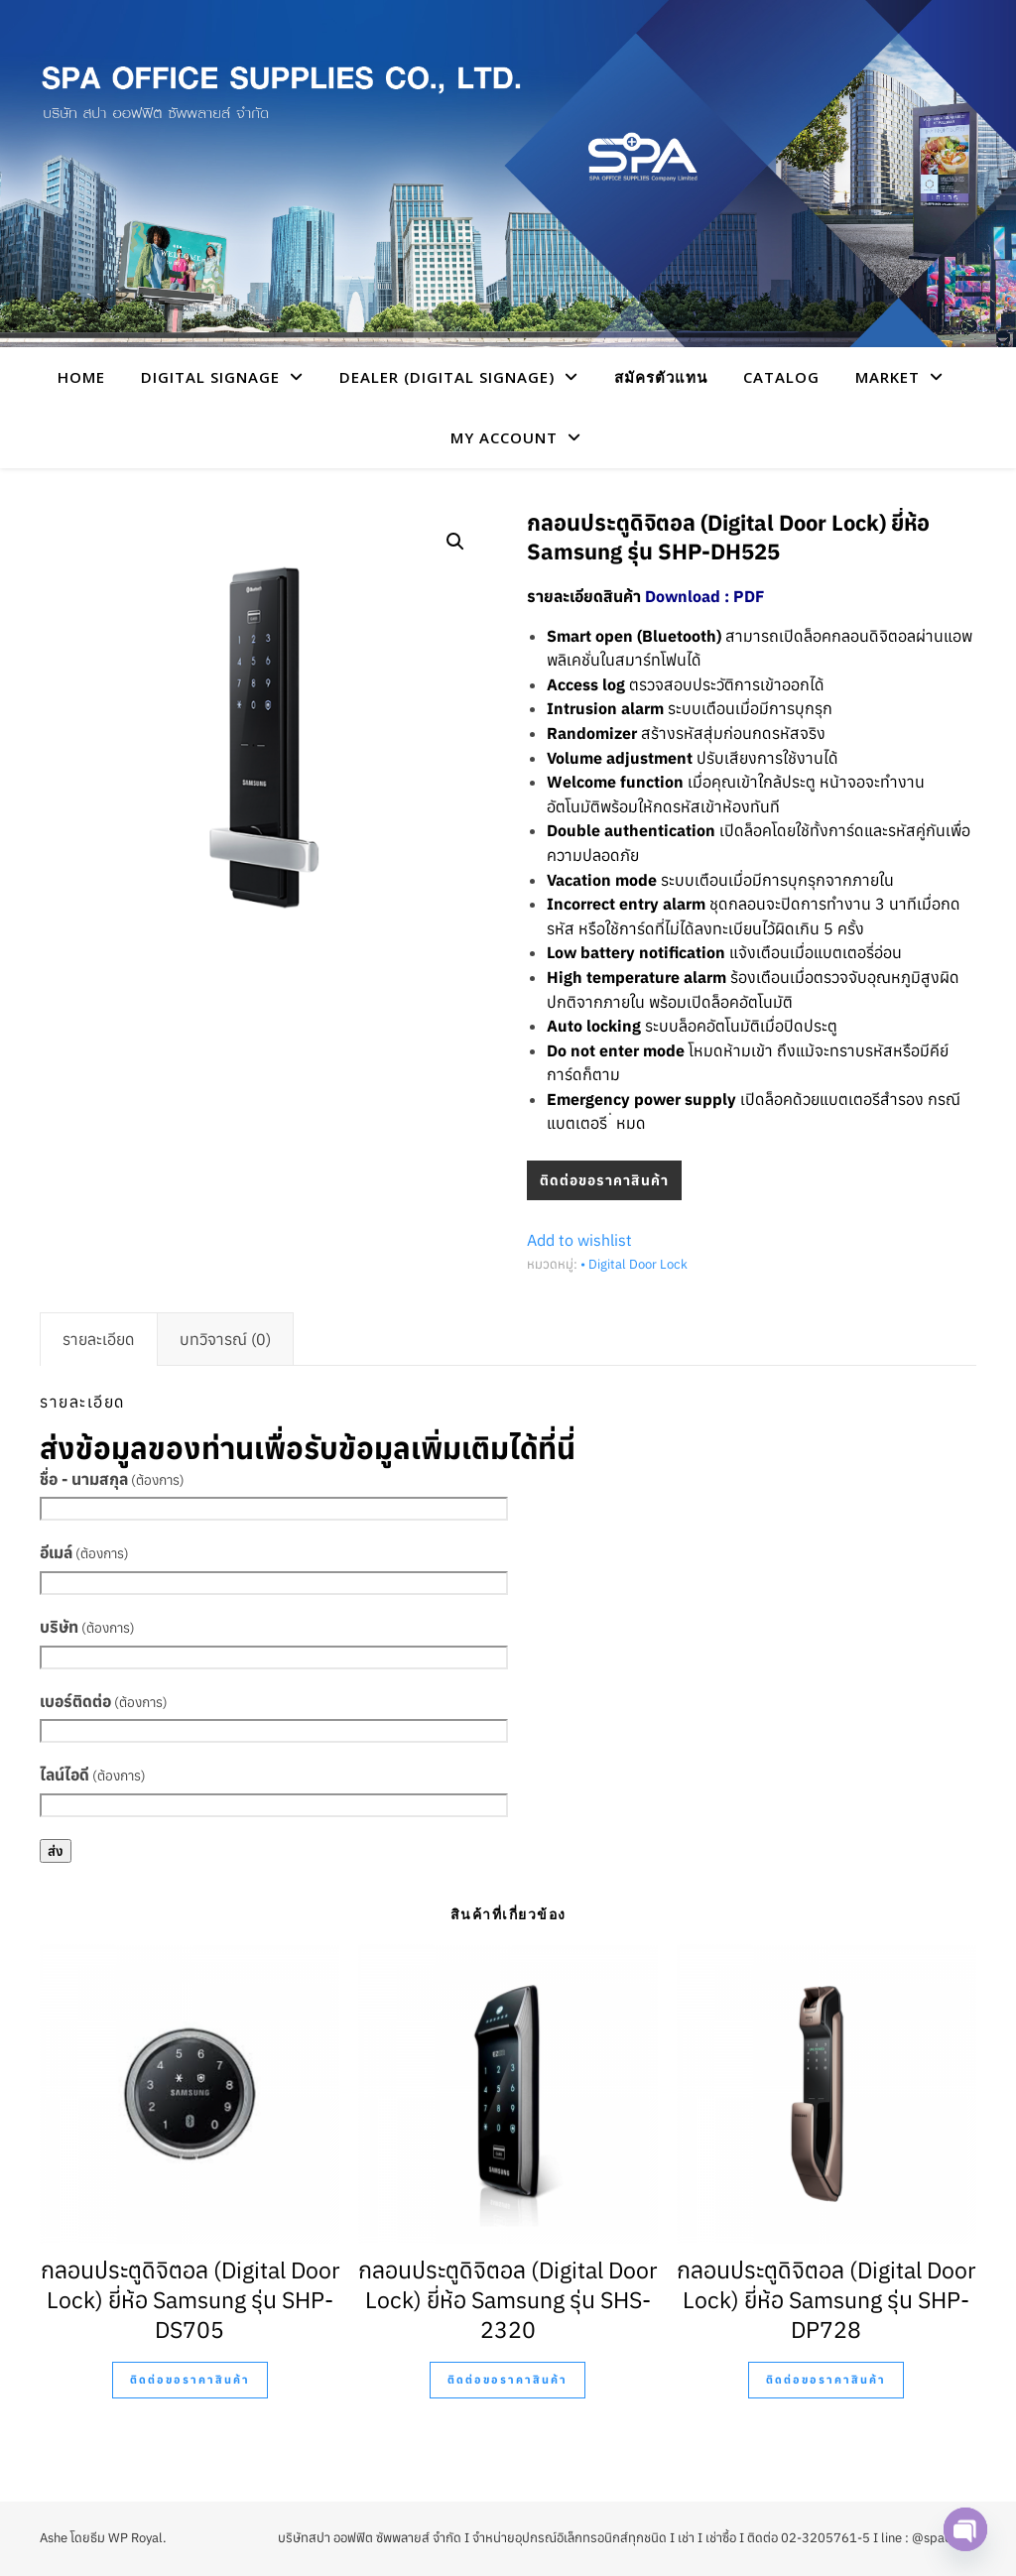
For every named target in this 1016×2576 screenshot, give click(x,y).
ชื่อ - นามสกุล (112, 1479)
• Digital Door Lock (634, 1264)
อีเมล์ (84, 1552)
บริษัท (87, 1627)
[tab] (99, 1339)
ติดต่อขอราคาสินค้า (604, 1180)
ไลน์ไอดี (93, 1774)
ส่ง (56, 1851)
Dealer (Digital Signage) (447, 377)
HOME (81, 377)
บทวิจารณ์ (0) (225, 1339)
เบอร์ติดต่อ (104, 1701)
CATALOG (781, 377)
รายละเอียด (99, 1339)
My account (504, 437)
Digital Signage (210, 377)
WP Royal (135, 2537)
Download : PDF (704, 596)
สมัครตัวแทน (660, 377)
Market (887, 377)
